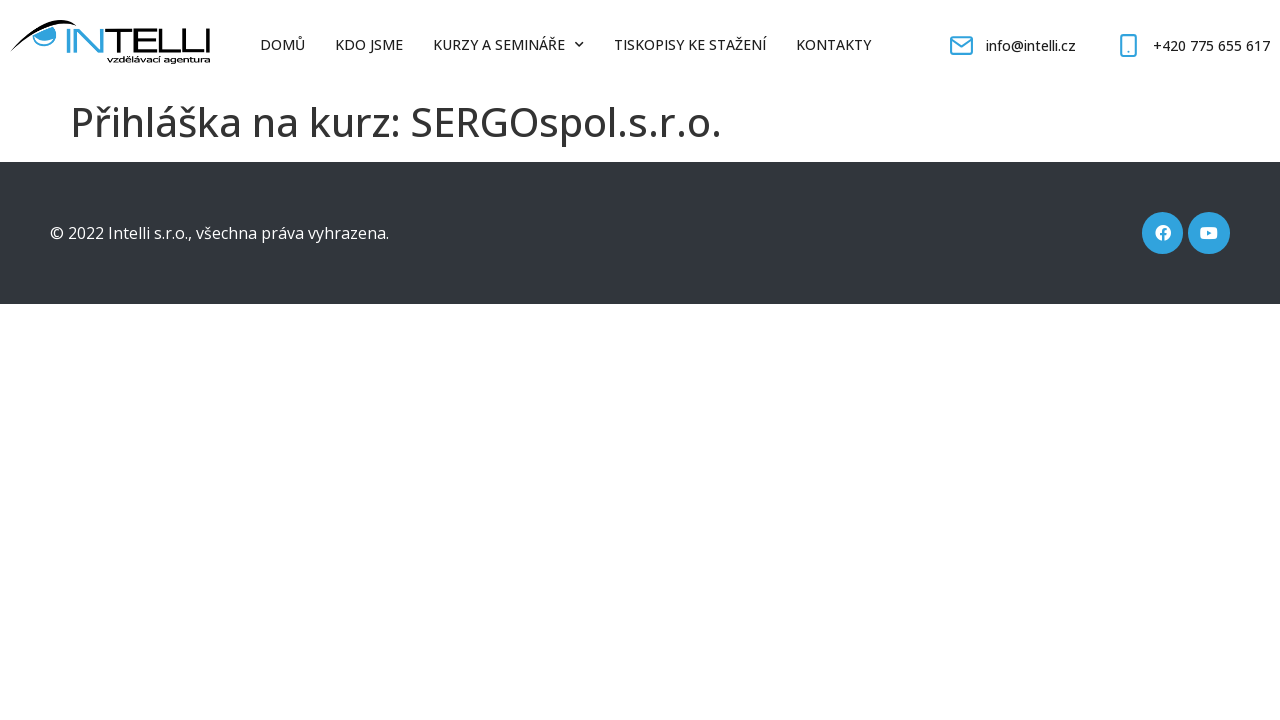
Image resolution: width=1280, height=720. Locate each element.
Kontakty (833, 44)
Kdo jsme (369, 44)
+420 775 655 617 (1211, 45)
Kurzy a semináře (508, 45)
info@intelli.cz (1031, 45)
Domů (282, 44)
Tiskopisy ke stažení (690, 44)
